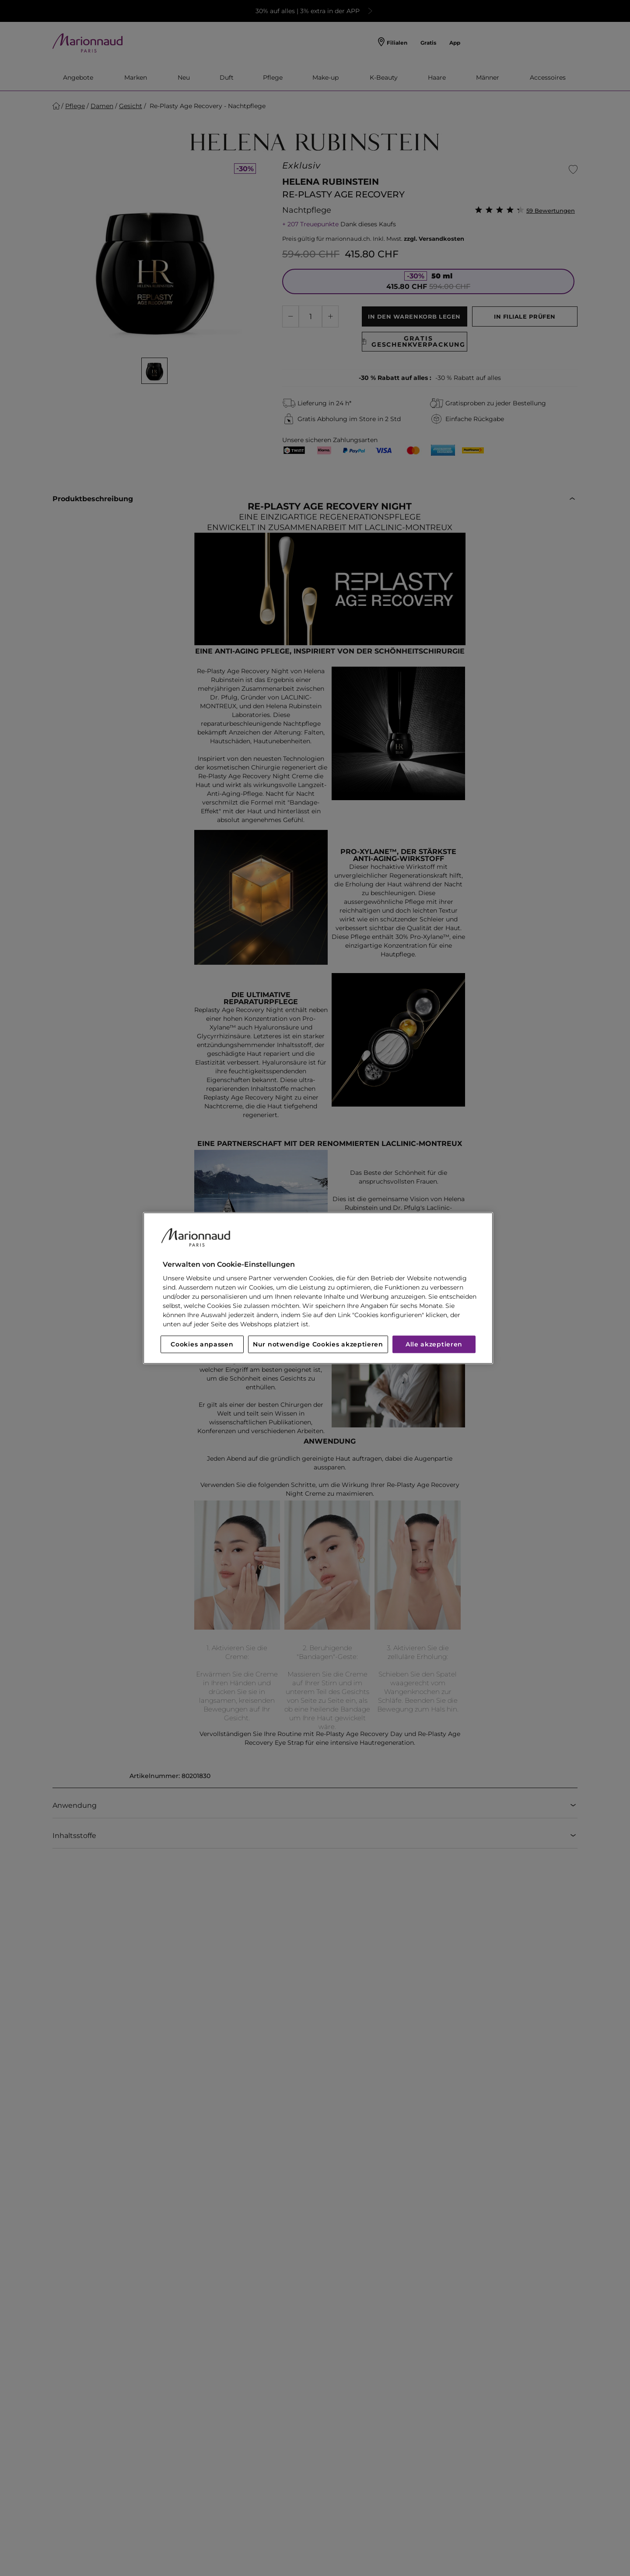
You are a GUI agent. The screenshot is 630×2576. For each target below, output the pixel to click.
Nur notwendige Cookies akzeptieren (318, 1344)
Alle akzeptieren (434, 1344)
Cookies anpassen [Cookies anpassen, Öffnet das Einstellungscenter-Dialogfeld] (202, 1344)
